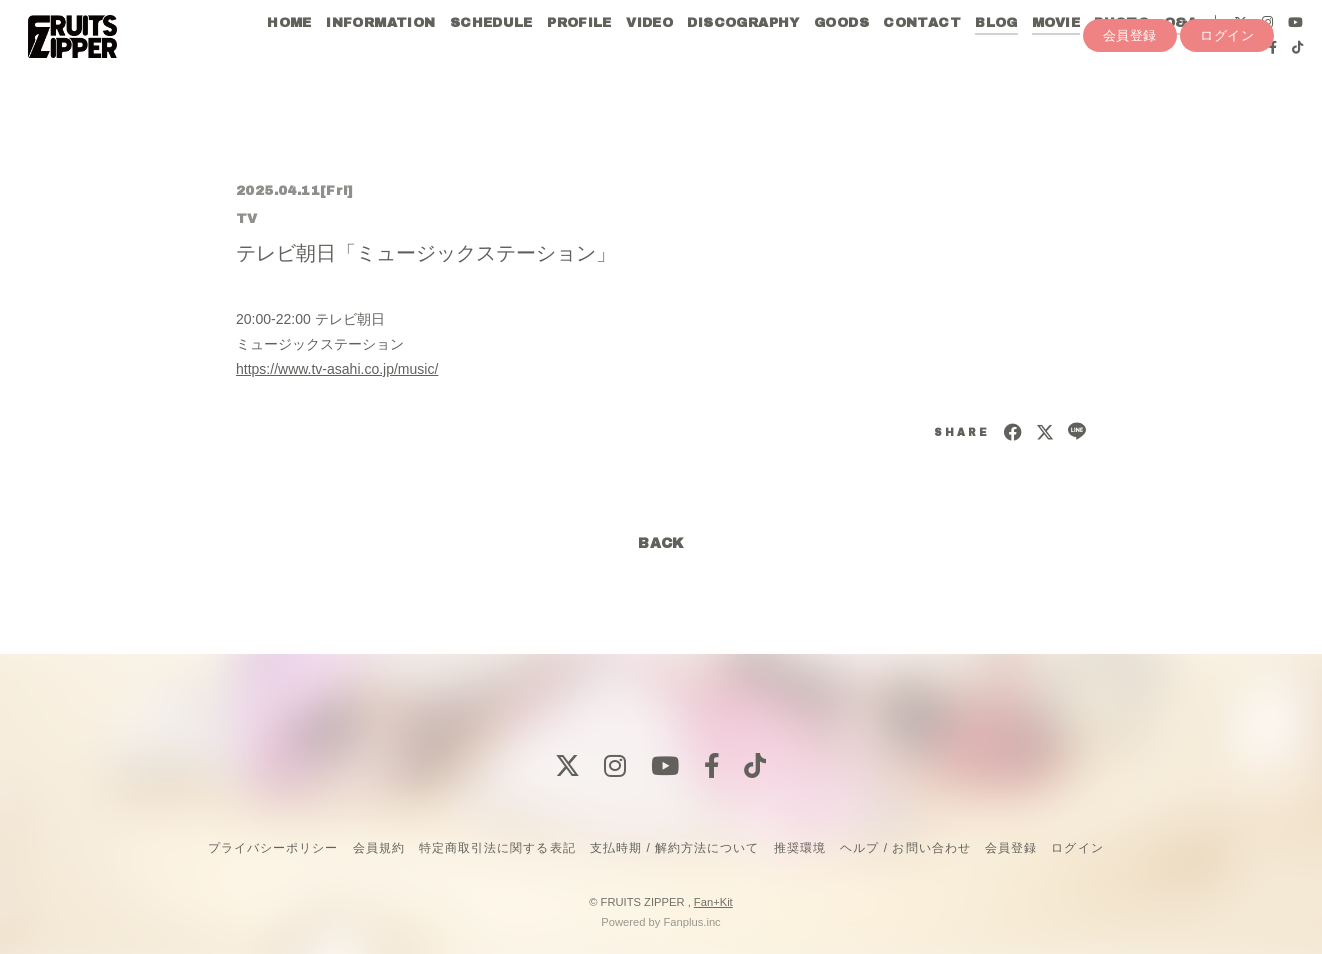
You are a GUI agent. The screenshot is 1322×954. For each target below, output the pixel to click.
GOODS (840, 58)
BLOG (995, 58)
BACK (661, 543)
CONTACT (921, 58)
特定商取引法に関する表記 (497, 848)
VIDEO (648, 58)
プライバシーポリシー (273, 848)
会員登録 (1130, 116)
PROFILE (578, 58)
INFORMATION (379, 58)
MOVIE (1055, 58)
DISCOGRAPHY (742, 58)
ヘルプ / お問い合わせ (905, 848)
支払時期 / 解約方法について (675, 848)
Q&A (1179, 58)
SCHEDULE (489, 58)
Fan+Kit (713, 902)
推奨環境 (800, 848)
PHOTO (1120, 58)
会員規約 (379, 848)
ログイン (1227, 116)
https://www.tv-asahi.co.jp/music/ (337, 369)
